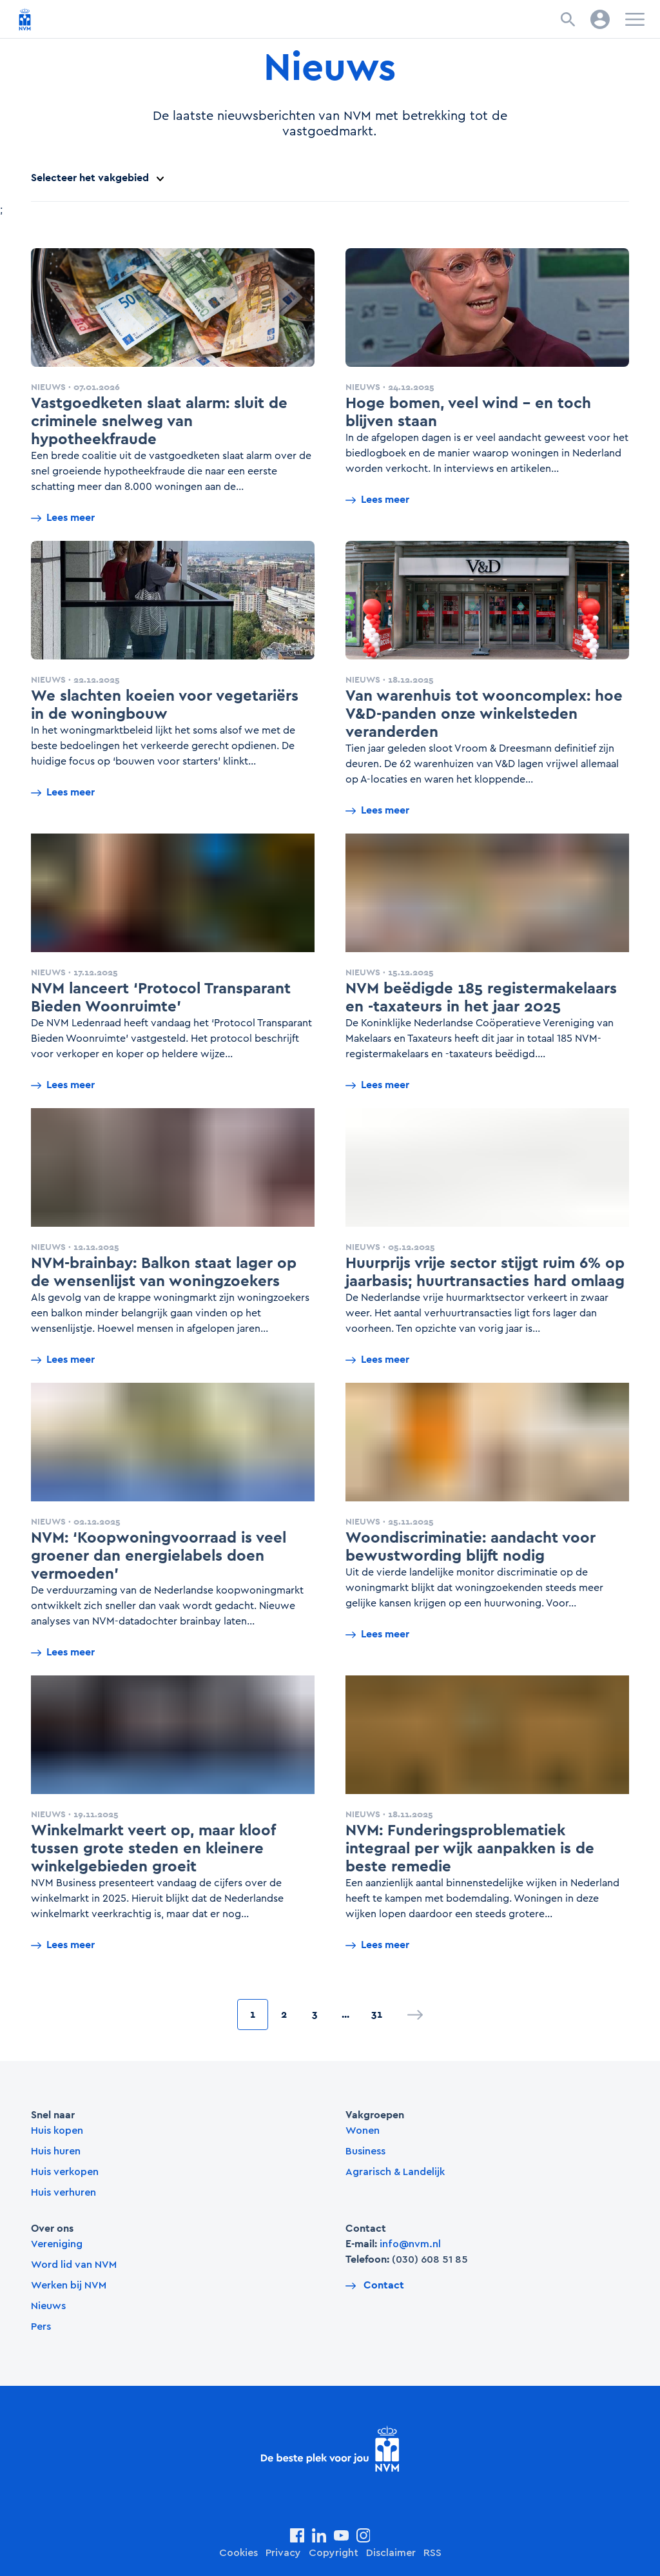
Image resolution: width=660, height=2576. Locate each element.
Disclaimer (391, 2553)
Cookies (238, 2553)
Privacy (283, 2553)
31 (376, 2014)
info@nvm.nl (410, 2244)
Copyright (333, 2553)
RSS (432, 2553)
